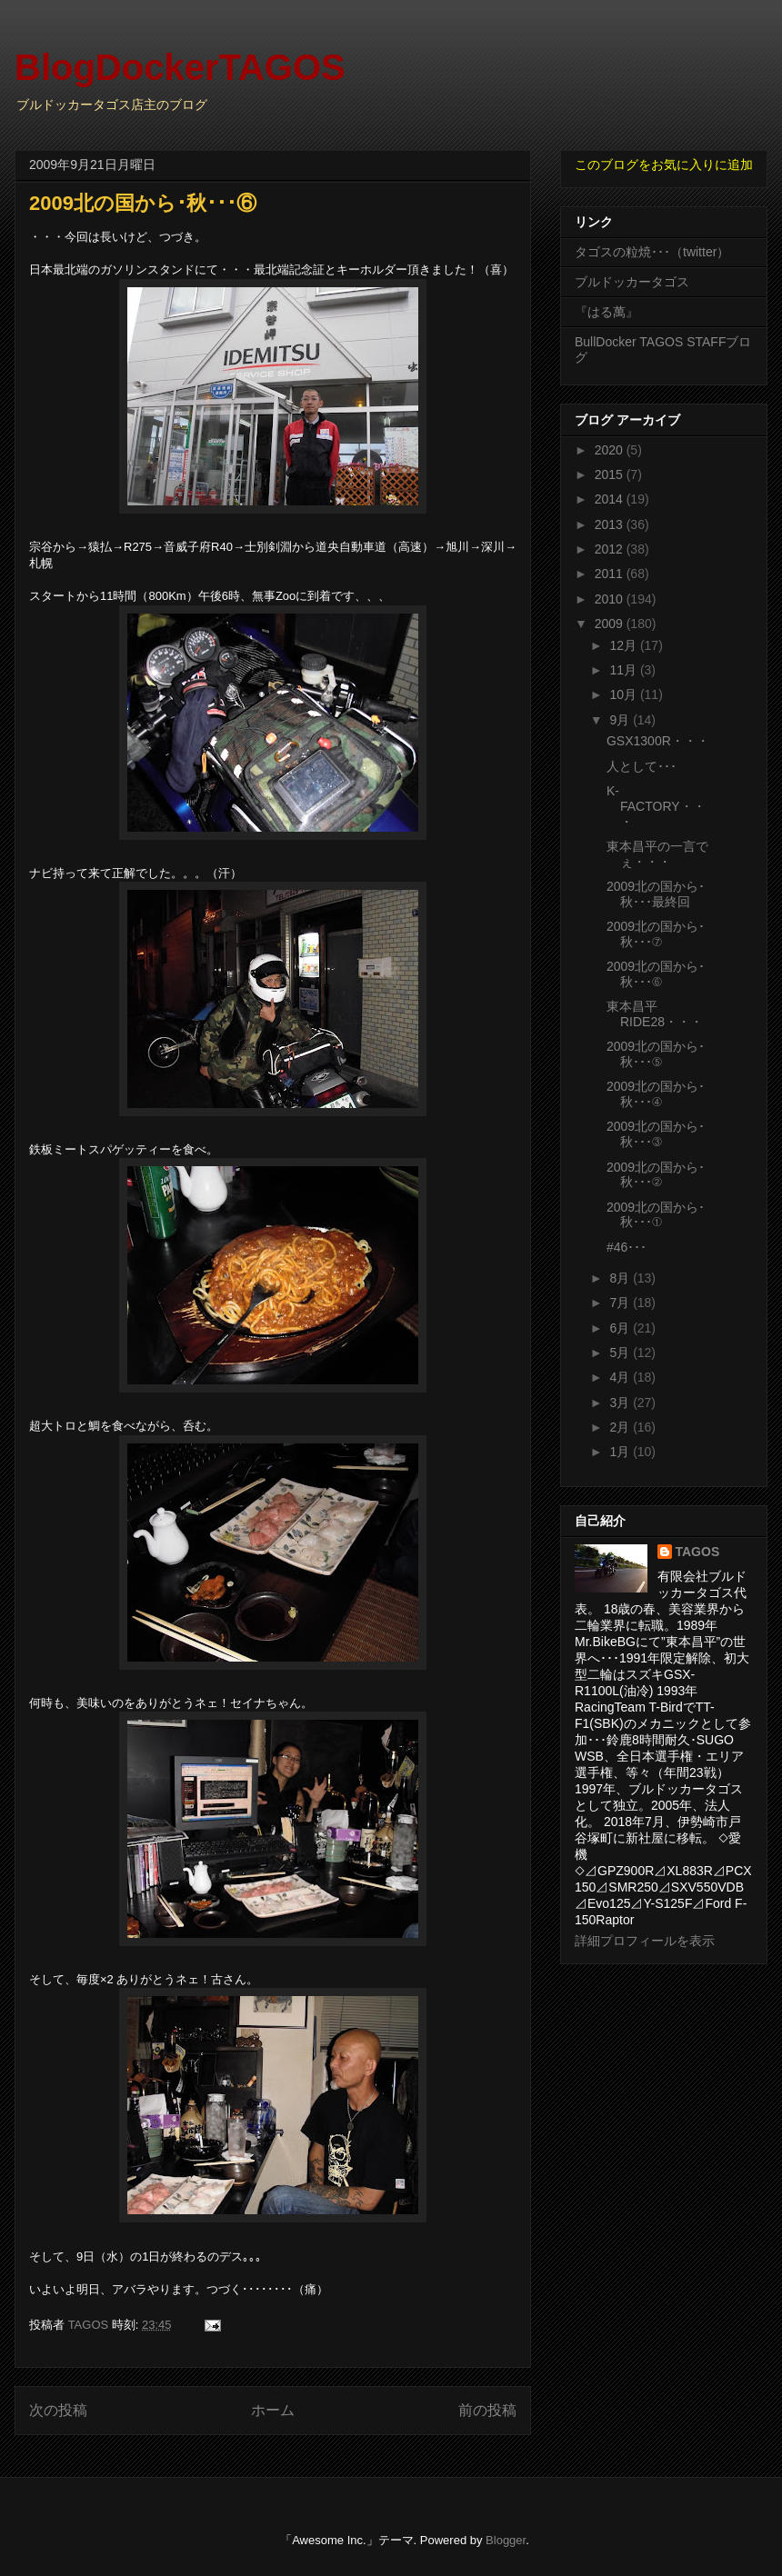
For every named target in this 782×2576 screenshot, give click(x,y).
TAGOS (698, 1551)
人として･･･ (642, 766)
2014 (611, 499)
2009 (611, 623)
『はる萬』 (606, 312)
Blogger (506, 2540)
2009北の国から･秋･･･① (656, 1215)
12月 (624, 645)
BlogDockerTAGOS (180, 67)
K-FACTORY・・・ (656, 806)
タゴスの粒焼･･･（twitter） (652, 252)
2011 (611, 573)
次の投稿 (58, 2410)
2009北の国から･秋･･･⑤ (656, 1054)
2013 (611, 524)
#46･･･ (627, 1247)
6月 (621, 1328)
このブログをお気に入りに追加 (664, 164)
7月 (621, 1302)
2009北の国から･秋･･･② (656, 1175)
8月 (621, 1278)
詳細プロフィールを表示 (645, 1940)
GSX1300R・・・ (658, 741)
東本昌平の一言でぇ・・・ (657, 854)
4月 (621, 1377)
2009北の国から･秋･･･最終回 (656, 894)
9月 (621, 720)
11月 (624, 670)
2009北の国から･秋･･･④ (656, 1094)
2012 (611, 549)
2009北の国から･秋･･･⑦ (656, 934)
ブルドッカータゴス (632, 282)
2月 (621, 1427)
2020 (611, 450)
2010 (611, 599)
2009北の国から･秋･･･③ (656, 1134)
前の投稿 (487, 2410)
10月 (624, 694)
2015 (611, 474)
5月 (621, 1352)
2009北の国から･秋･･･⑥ (656, 974)
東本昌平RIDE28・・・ (655, 1014)
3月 (621, 1402)
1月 (621, 1451)
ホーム (273, 2410)
